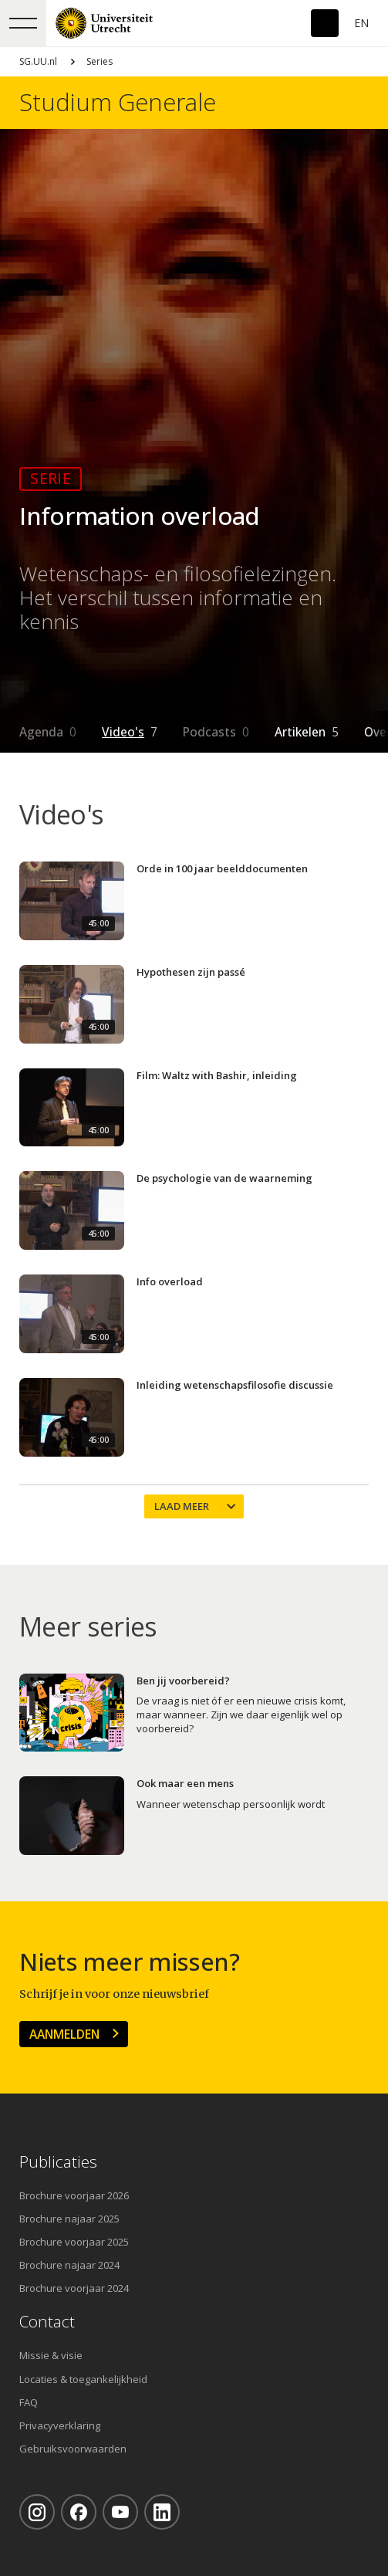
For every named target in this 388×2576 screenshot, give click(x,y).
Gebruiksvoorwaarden (73, 2449)
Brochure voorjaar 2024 (74, 2288)
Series (99, 61)
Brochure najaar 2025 (69, 2219)
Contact (47, 2321)
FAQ (28, 2402)
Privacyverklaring (59, 2425)
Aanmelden (64, 2034)
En (361, 22)
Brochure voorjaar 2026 (74, 2195)
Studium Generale (117, 102)
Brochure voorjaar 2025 (74, 2242)
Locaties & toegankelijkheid (83, 2379)
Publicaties (58, 2161)
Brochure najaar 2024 (69, 2265)
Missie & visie (51, 2355)
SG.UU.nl (38, 61)
